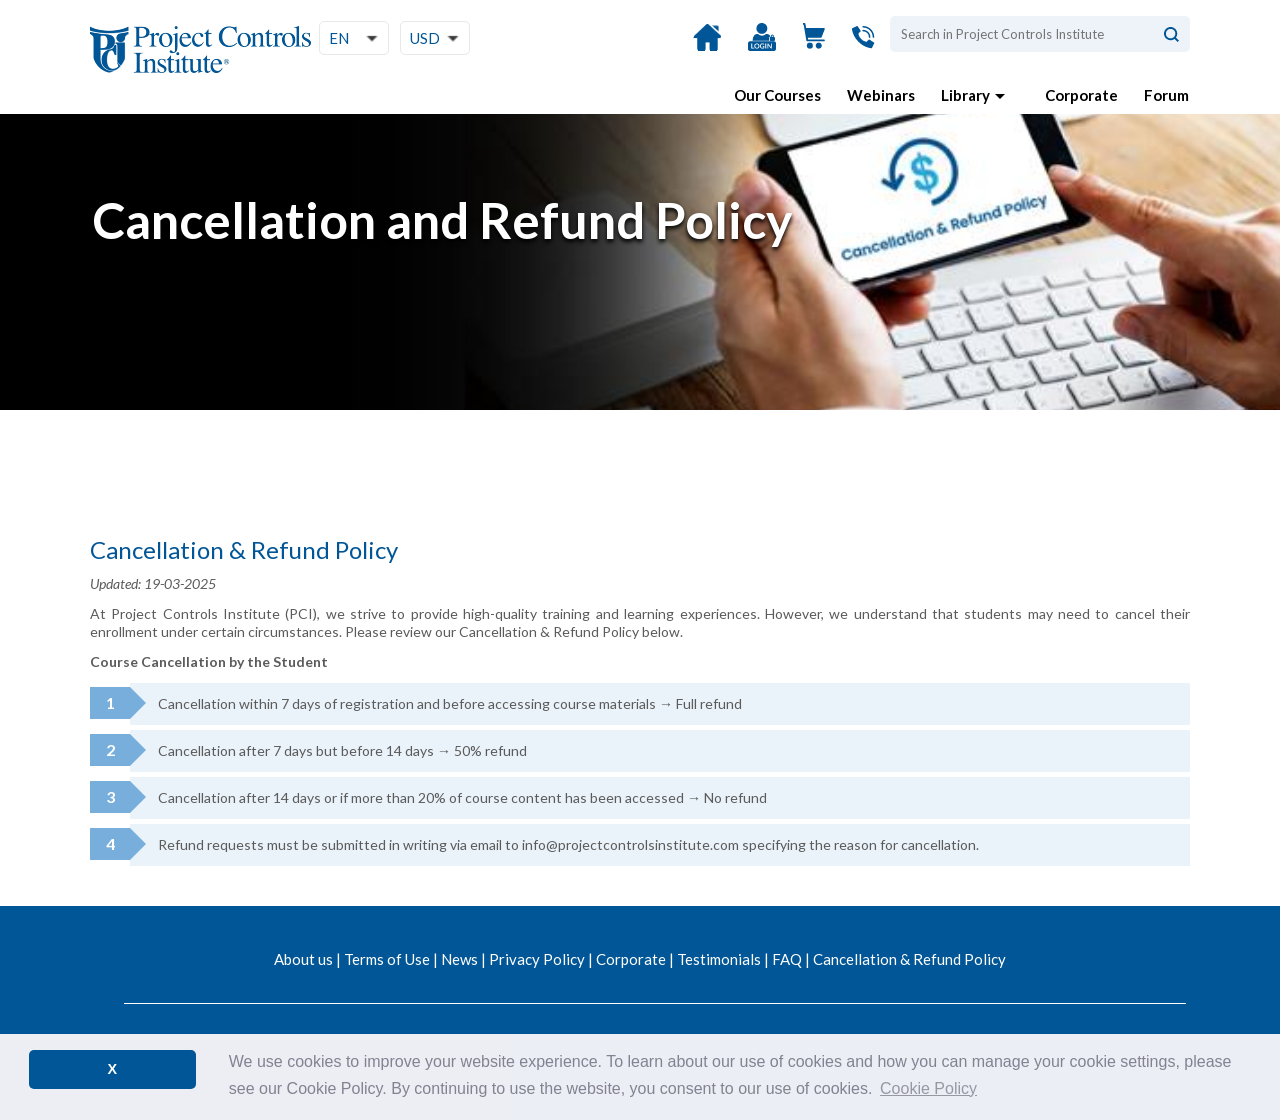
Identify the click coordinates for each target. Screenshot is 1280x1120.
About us (303, 959)
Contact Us (866, 47)
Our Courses (777, 95)
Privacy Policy (537, 959)
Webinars (881, 95)
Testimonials (719, 959)
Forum (1166, 95)
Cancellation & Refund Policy (909, 959)
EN (339, 38)
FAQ (787, 959)
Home (707, 48)
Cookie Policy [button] (928, 1088)
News (459, 959)
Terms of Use (387, 959)
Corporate (1081, 95)
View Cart (814, 47)
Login (762, 48)
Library (965, 95)
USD (425, 38)
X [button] (113, 1069)
